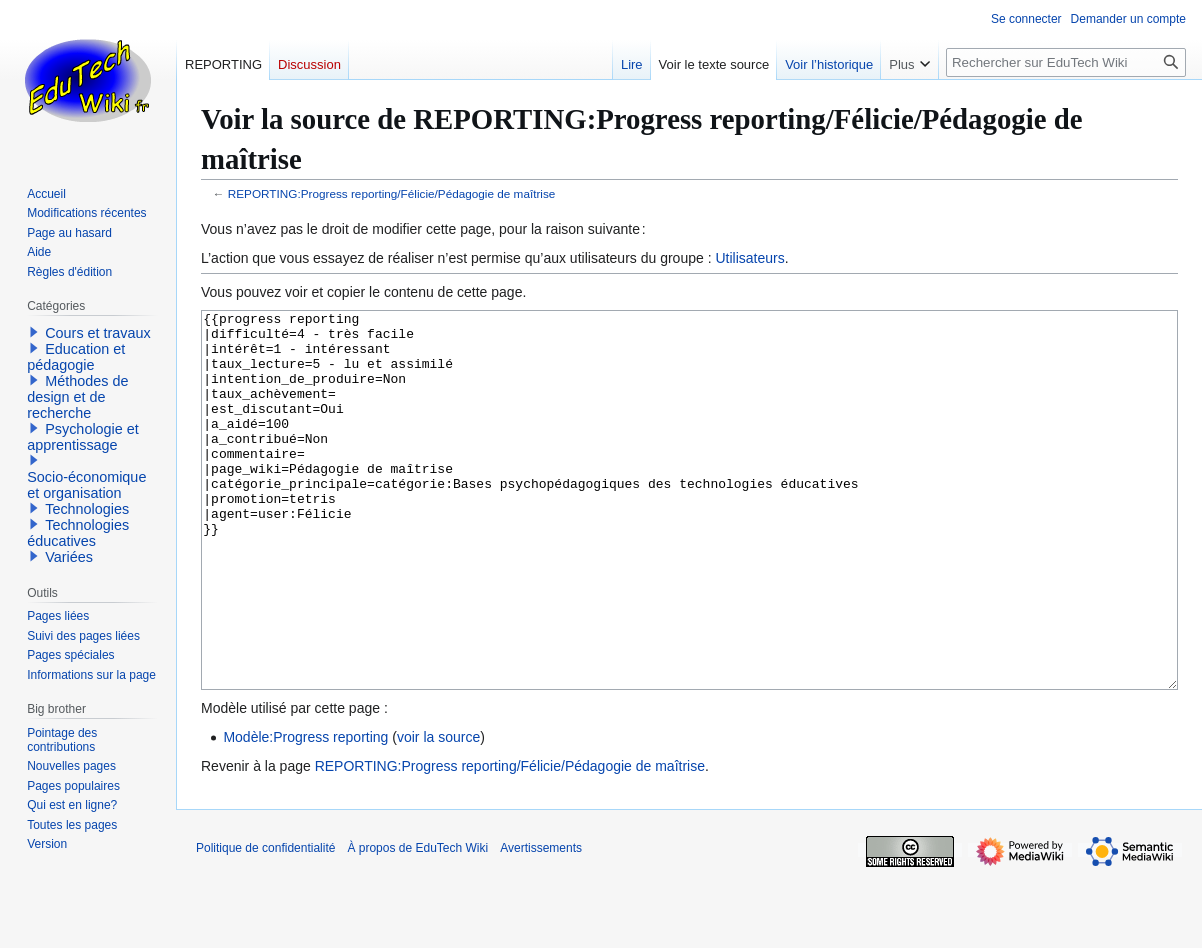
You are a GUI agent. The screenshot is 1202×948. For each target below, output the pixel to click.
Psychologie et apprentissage (83, 437)
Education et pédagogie (76, 357)
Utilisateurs (749, 258)
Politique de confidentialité (265, 923)
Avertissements (541, 923)
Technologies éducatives (78, 533)
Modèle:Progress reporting (305, 812)
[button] (34, 332)
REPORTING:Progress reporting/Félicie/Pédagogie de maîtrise (392, 193)
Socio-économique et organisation (86, 485)
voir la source (438, 812)
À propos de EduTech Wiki (417, 923)
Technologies (87, 509)
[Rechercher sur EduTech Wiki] (1066, 62)
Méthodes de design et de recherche (77, 397)
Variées (69, 557)
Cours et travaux (98, 333)
